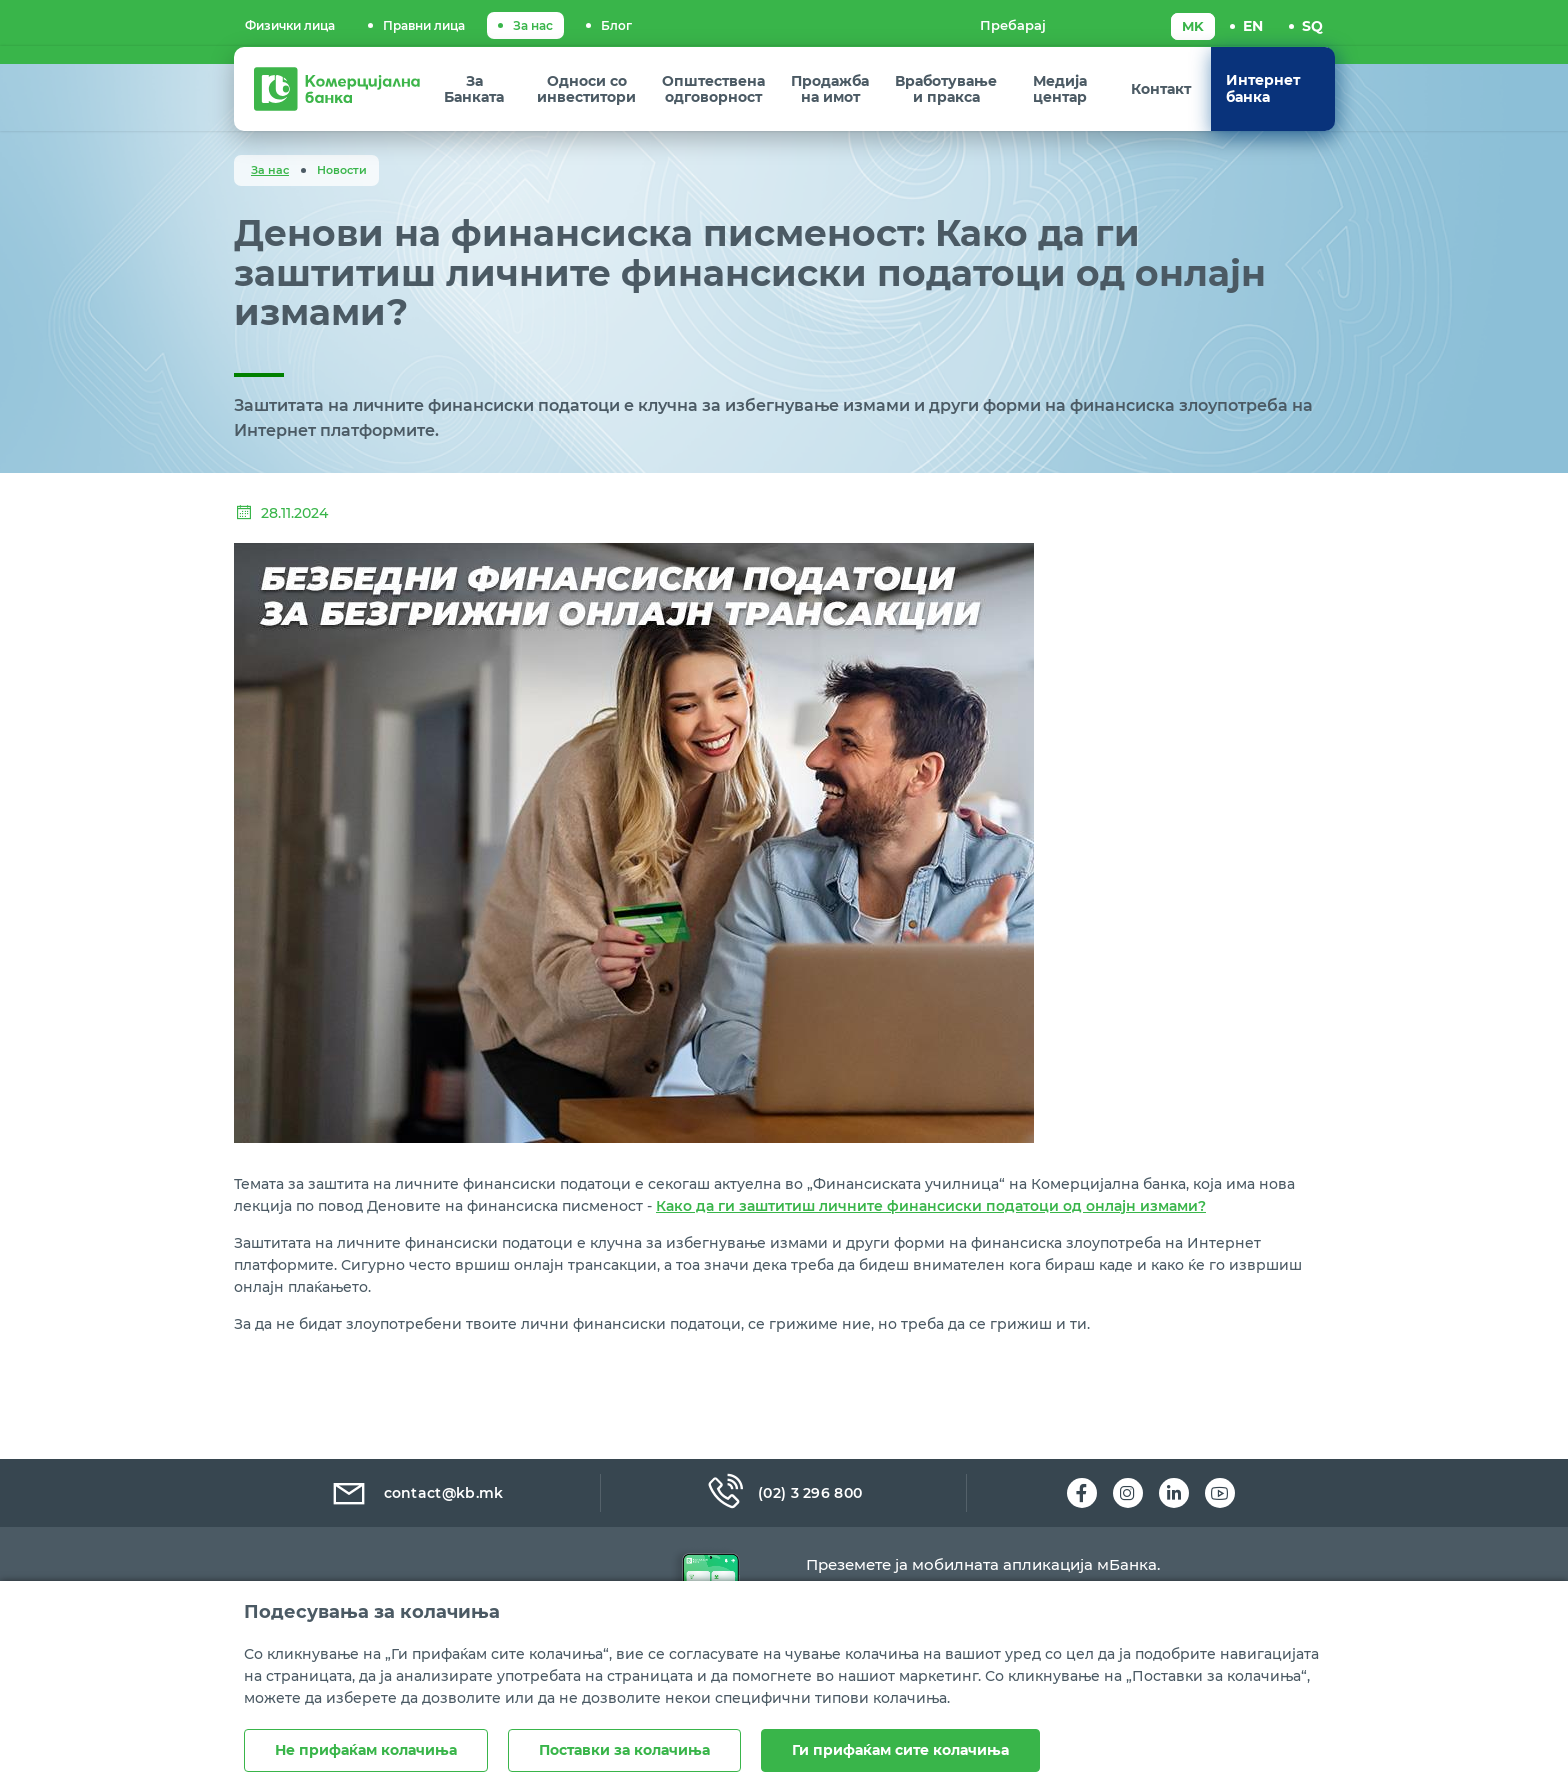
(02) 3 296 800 (784, 1493)
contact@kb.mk (416, 1493)
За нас (533, 25)
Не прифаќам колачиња (366, 1750)
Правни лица (424, 25)
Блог (616, 25)
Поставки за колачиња (624, 1750)
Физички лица (290, 25)
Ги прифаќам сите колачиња (900, 1750)
